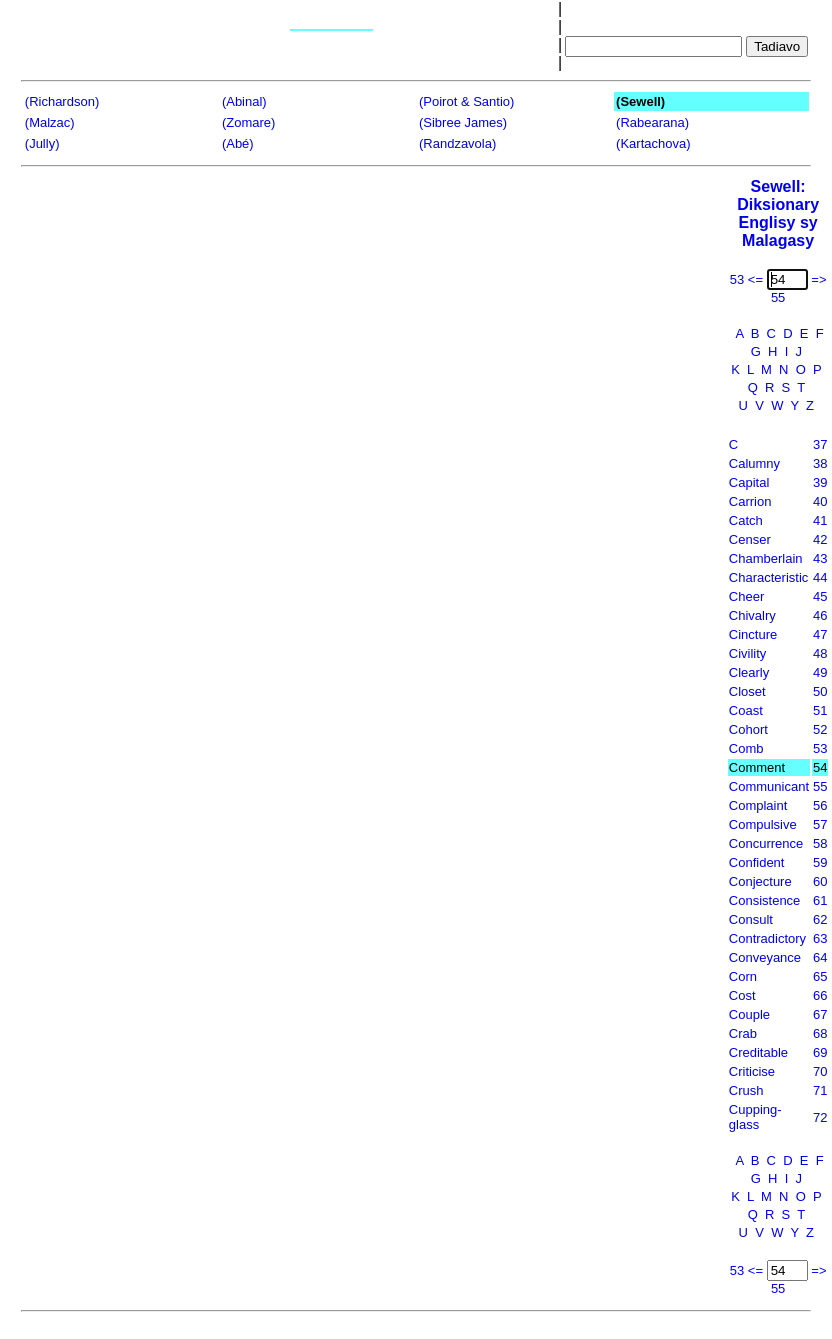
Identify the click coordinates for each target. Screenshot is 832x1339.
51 (820, 710)
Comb (746, 748)
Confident (757, 862)
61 (820, 900)
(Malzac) (50, 122)
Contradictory (767, 938)
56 (820, 805)
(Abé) (238, 143)
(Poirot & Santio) (466, 101)
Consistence (765, 900)
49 (820, 672)
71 (820, 1090)
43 (820, 558)
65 (820, 976)
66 (820, 995)
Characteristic (768, 577)
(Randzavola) (457, 143)
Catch (746, 520)
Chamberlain (766, 558)
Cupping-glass (755, 1117)
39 (820, 482)
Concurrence (766, 843)
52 (820, 729)
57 (820, 824)
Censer (750, 539)
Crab (743, 1033)
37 (820, 444)
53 (820, 748)
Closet (747, 691)
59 (820, 862)
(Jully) (42, 143)
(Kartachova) (653, 143)
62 (820, 919)
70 (820, 1071)
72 (820, 1117)
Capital (749, 482)
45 (820, 596)
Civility (748, 653)
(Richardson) (62, 101)
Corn (743, 976)
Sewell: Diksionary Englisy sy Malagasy (778, 213)
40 (820, 501)
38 (820, 463)
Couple (749, 1014)
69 (820, 1052)
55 (820, 786)
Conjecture (760, 881)
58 (820, 843)
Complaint (758, 805)
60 (820, 881)
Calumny (754, 463)
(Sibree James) (463, 122)
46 (820, 615)
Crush (746, 1090)
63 (820, 938)
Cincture (753, 634)
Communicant (769, 786)
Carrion (750, 501)
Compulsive (763, 824)
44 (820, 577)
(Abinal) (244, 101)
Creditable (758, 1052)
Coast (746, 710)
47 (820, 634)
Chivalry (752, 615)
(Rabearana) (652, 122)
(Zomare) (248, 122)
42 (820, 539)
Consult (751, 919)
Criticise (752, 1071)
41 (820, 520)
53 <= (746, 279)
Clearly (749, 672)
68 (820, 1033)
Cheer (746, 596)
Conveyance (765, 957)
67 (820, 1014)
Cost (742, 995)
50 (820, 691)
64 (820, 957)
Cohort (748, 729)
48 (820, 653)
